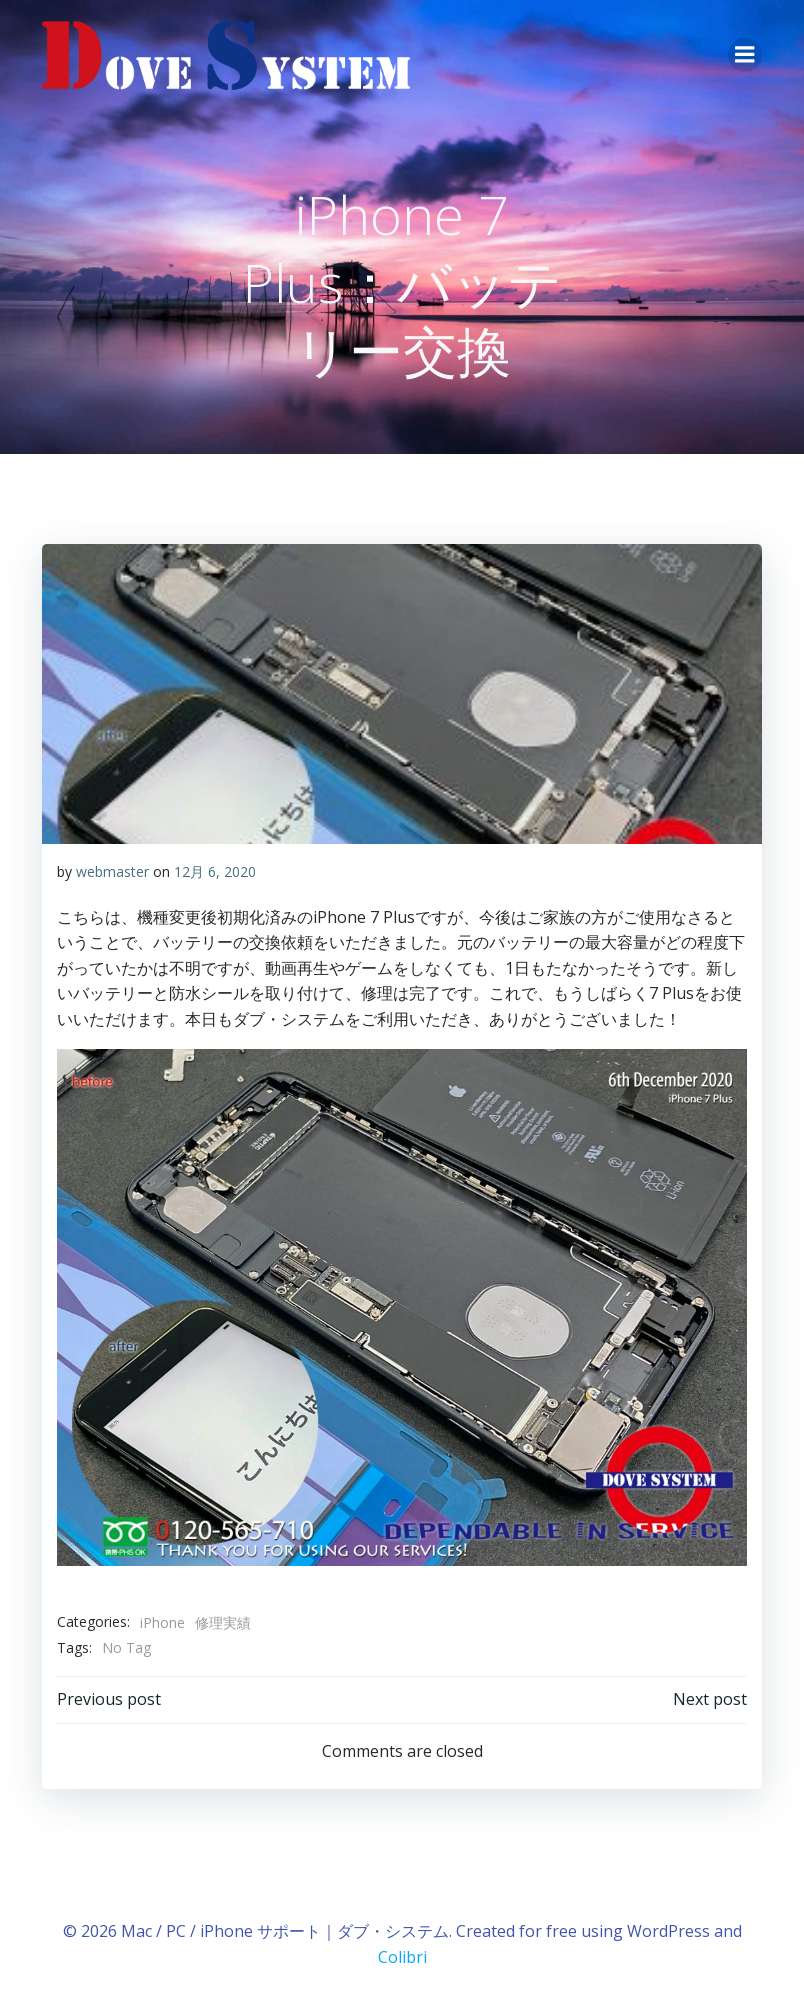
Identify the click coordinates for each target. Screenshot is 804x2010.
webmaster (112, 871)
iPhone (162, 1622)
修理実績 (223, 1622)
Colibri (402, 1957)
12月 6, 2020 (215, 871)
